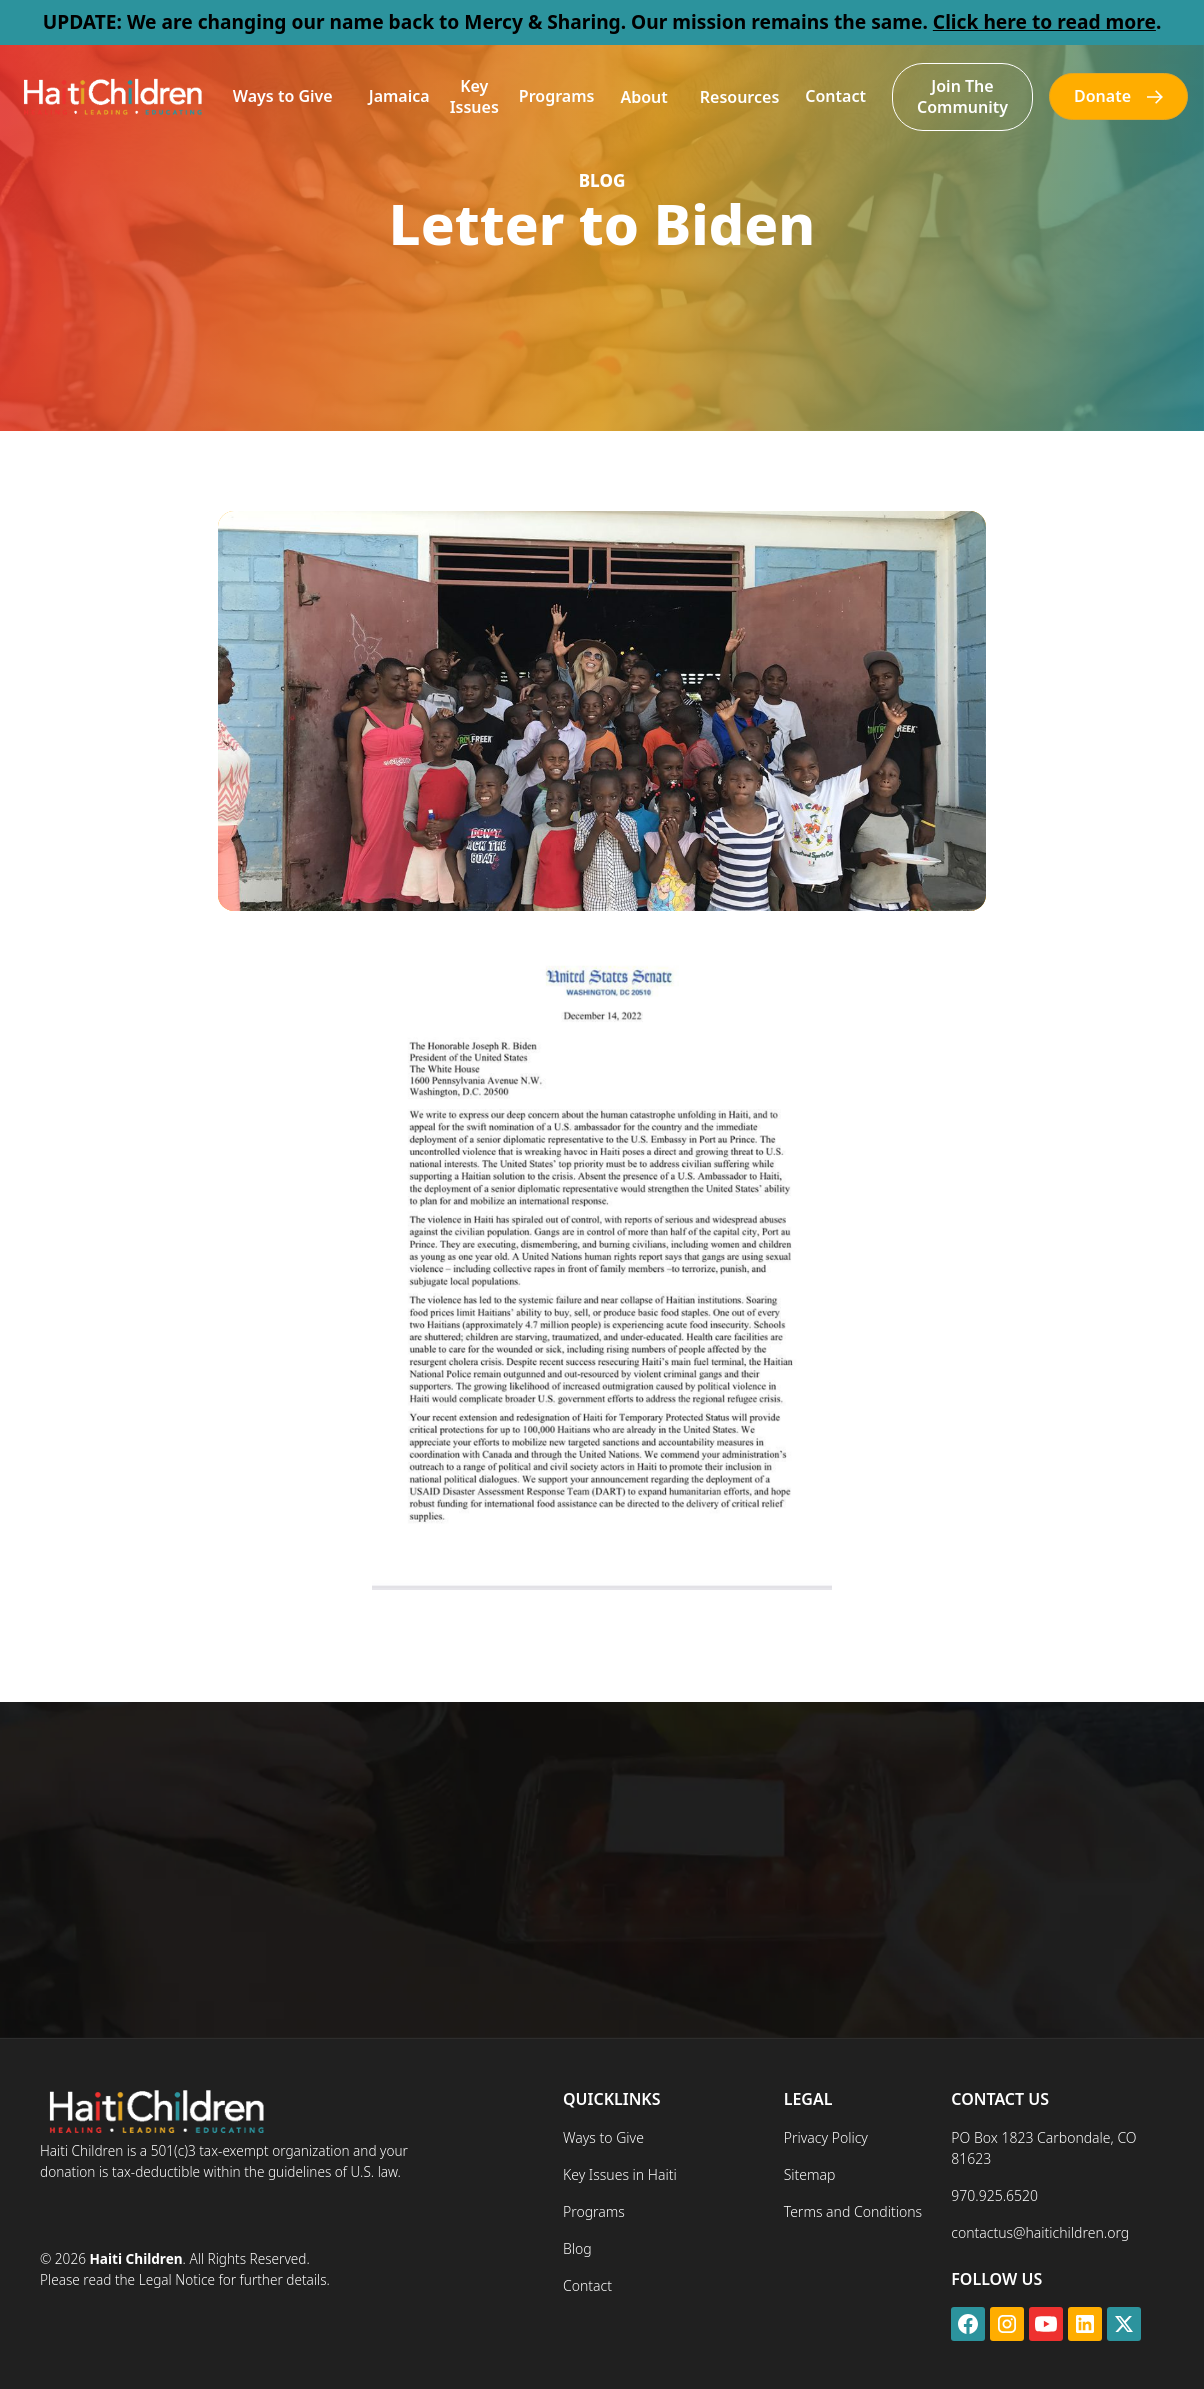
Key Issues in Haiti (620, 2174)
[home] (111, 96)
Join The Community (962, 96)
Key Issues (474, 96)
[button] (283, 96)
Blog (577, 2248)
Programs (557, 96)
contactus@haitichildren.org (1040, 2232)
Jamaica (399, 96)
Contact (835, 96)
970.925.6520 (994, 2195)
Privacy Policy (826, 2137)
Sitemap (810, 2174)
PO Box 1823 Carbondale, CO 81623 (1043, 2148)
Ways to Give (283, 96)
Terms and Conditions (853, 2211)
